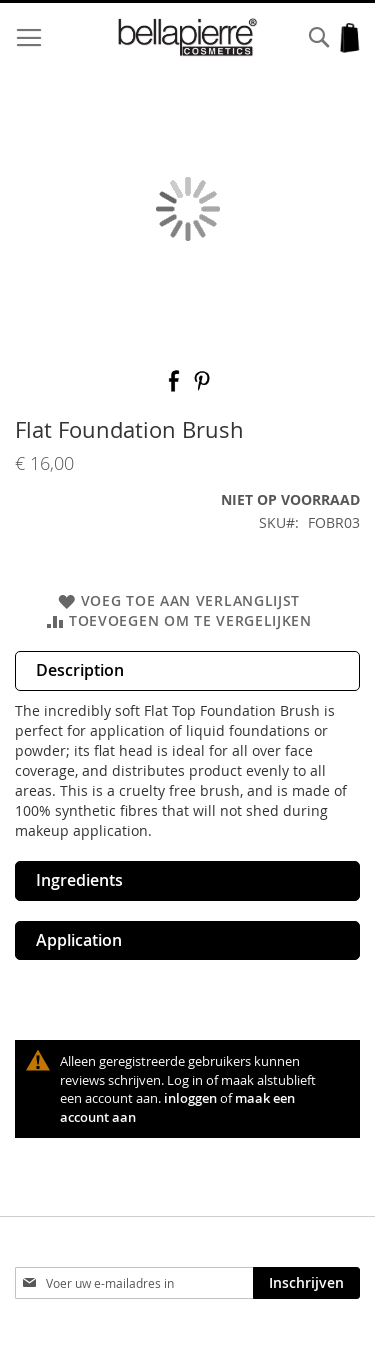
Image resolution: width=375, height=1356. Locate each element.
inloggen (190, 1098)
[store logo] (188, 37)
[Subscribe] (306, 1283)
